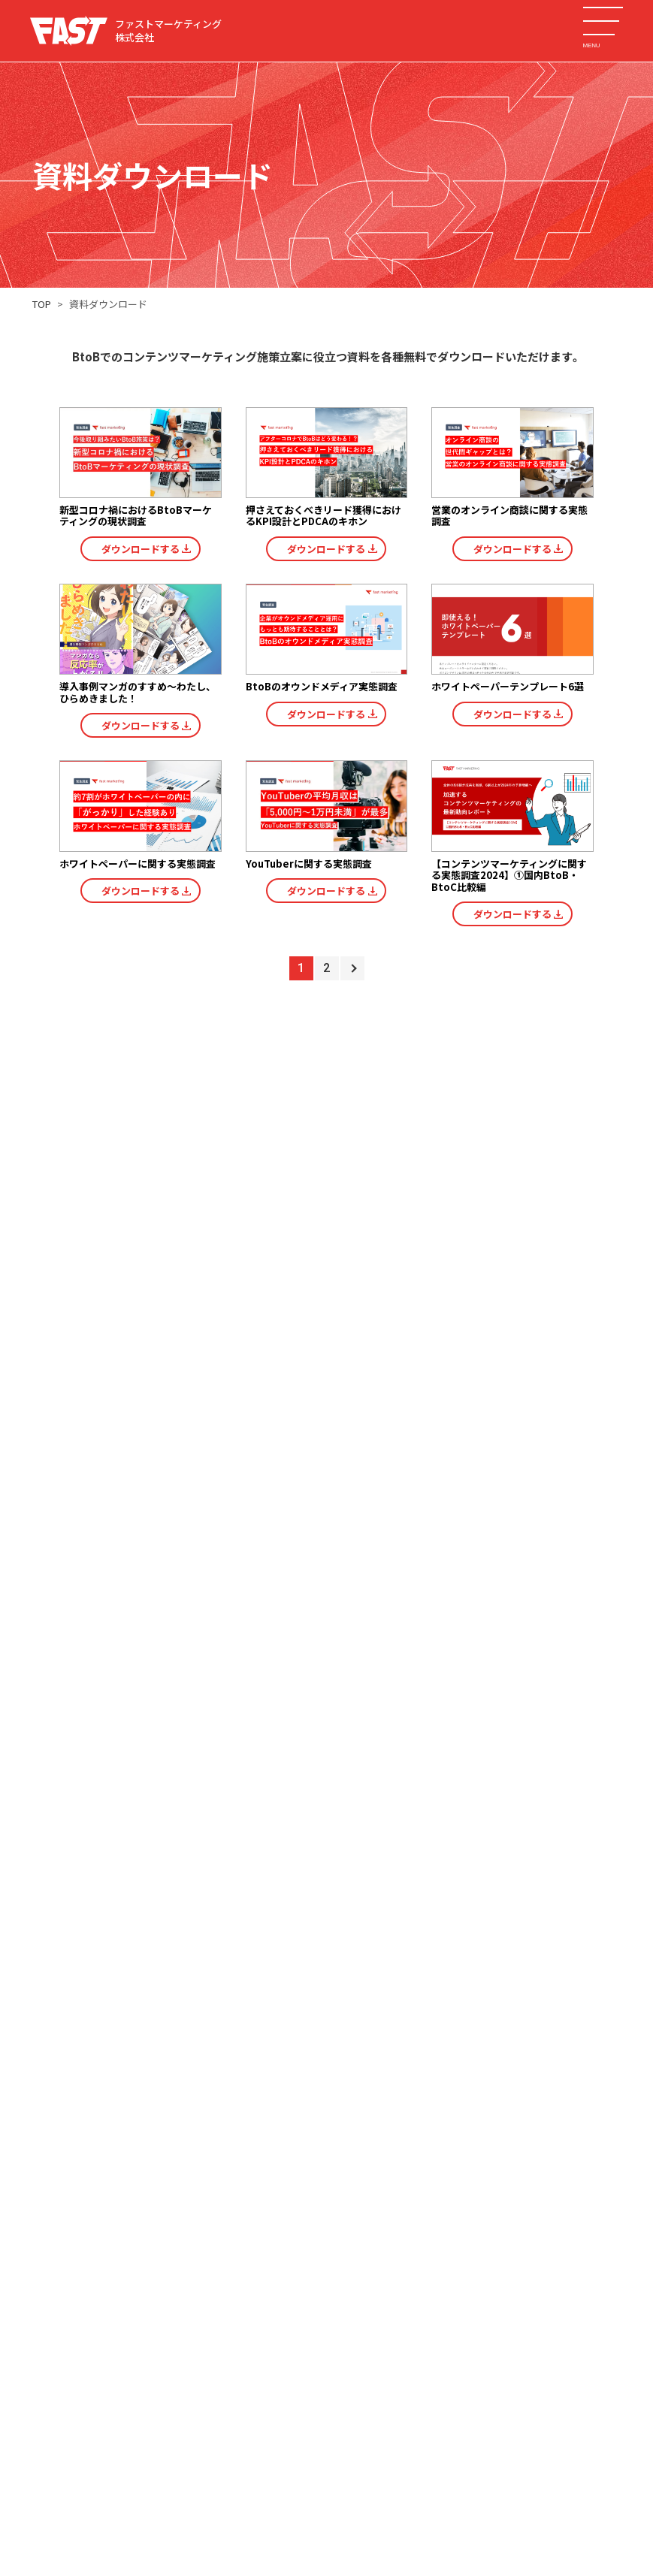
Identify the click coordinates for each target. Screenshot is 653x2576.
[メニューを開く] (603, 21)
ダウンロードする (140, 549)
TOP (41, 304)
